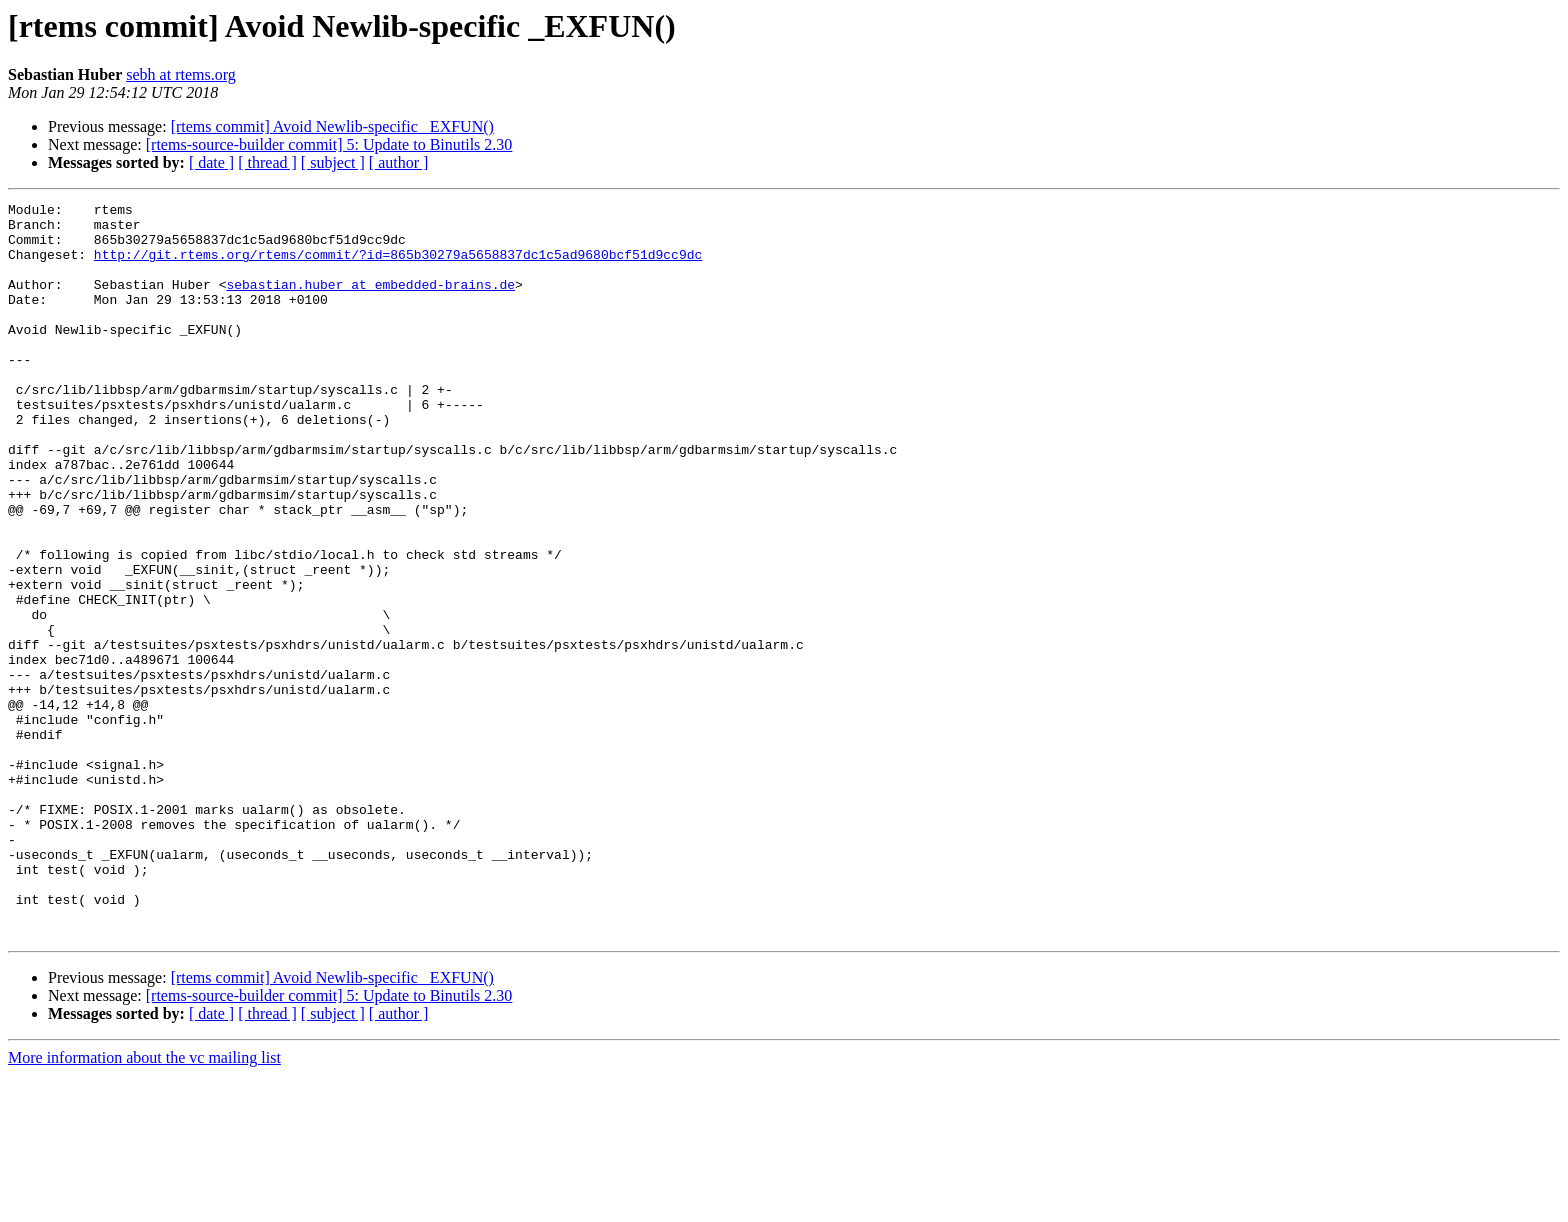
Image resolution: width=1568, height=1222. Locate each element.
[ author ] (399, 162)
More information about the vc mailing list (144, 1204)
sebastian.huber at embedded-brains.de (370, 302)
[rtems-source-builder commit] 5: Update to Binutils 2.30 (329, 144)
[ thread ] (267, 162)
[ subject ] (333, 162)
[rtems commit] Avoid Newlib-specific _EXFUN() (332, 126)
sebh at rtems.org (180, 74)
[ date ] (211, 162)
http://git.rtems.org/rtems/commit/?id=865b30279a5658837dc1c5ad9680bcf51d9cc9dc (398, 266)
